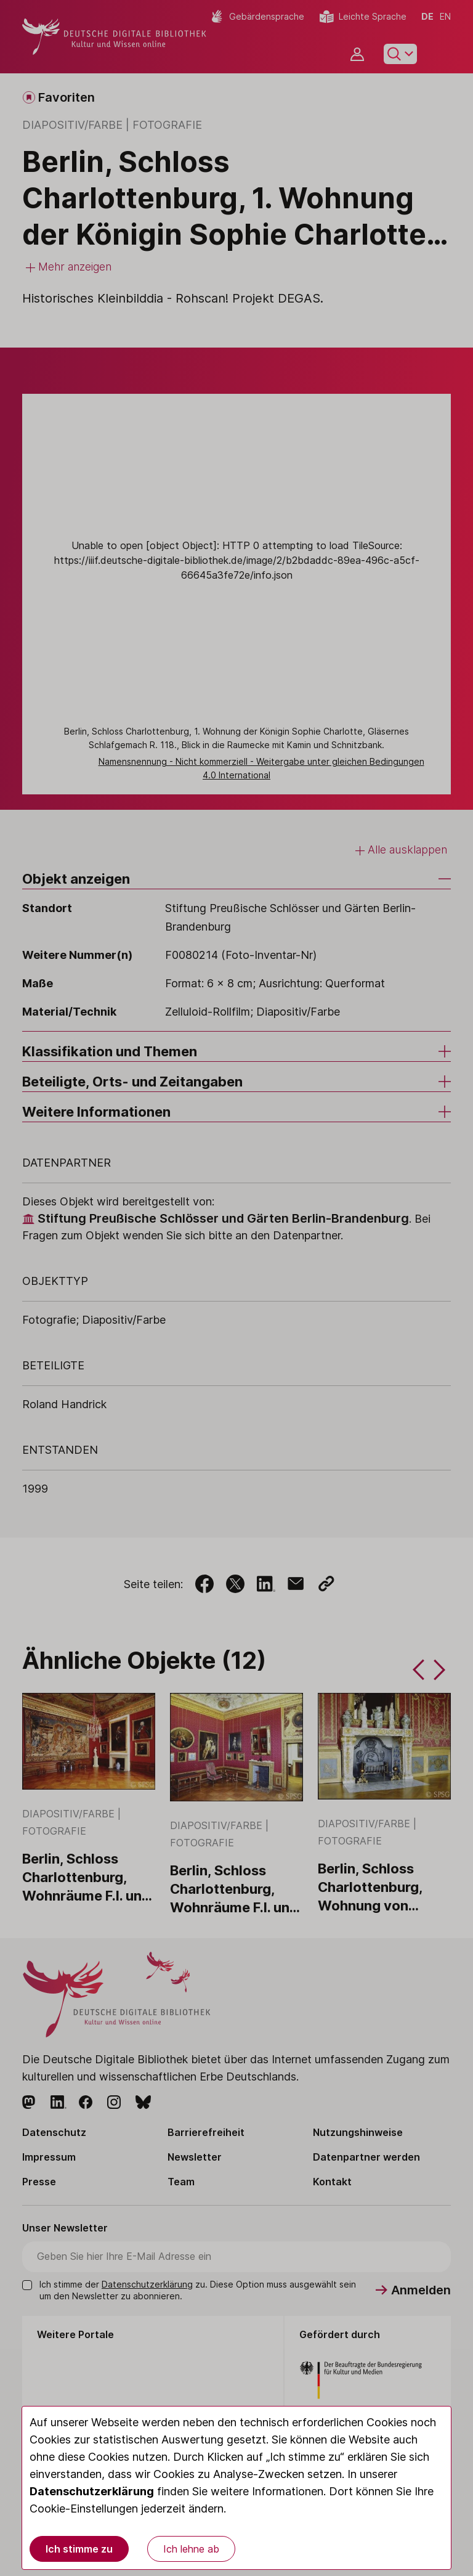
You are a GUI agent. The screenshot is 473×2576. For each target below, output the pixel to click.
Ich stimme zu (79, 2549)
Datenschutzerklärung (92, 2491)
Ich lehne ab (191, 2549)
